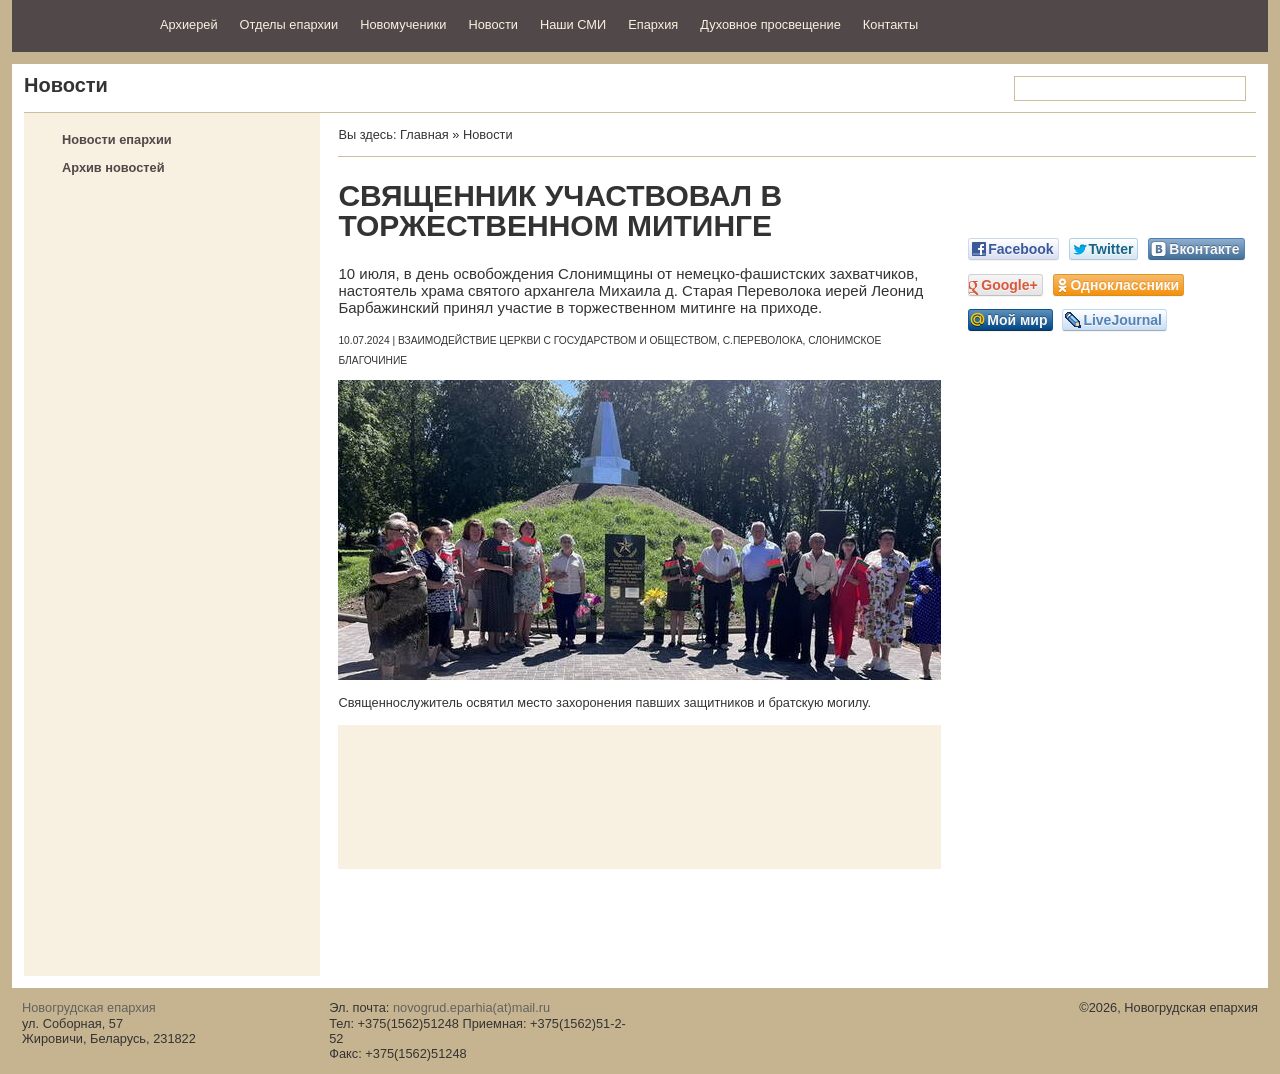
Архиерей (189, 24)
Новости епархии (117, 139)
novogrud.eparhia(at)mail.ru (471, 1007)
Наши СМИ (573, 24)
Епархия (653, 24)
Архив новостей (113, 167)
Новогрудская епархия (79, 23)
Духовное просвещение (770, 24)
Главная (424, 134)
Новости (493, 24)
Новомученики (403, 24)
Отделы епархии (289, 24)
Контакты (890, 24)
